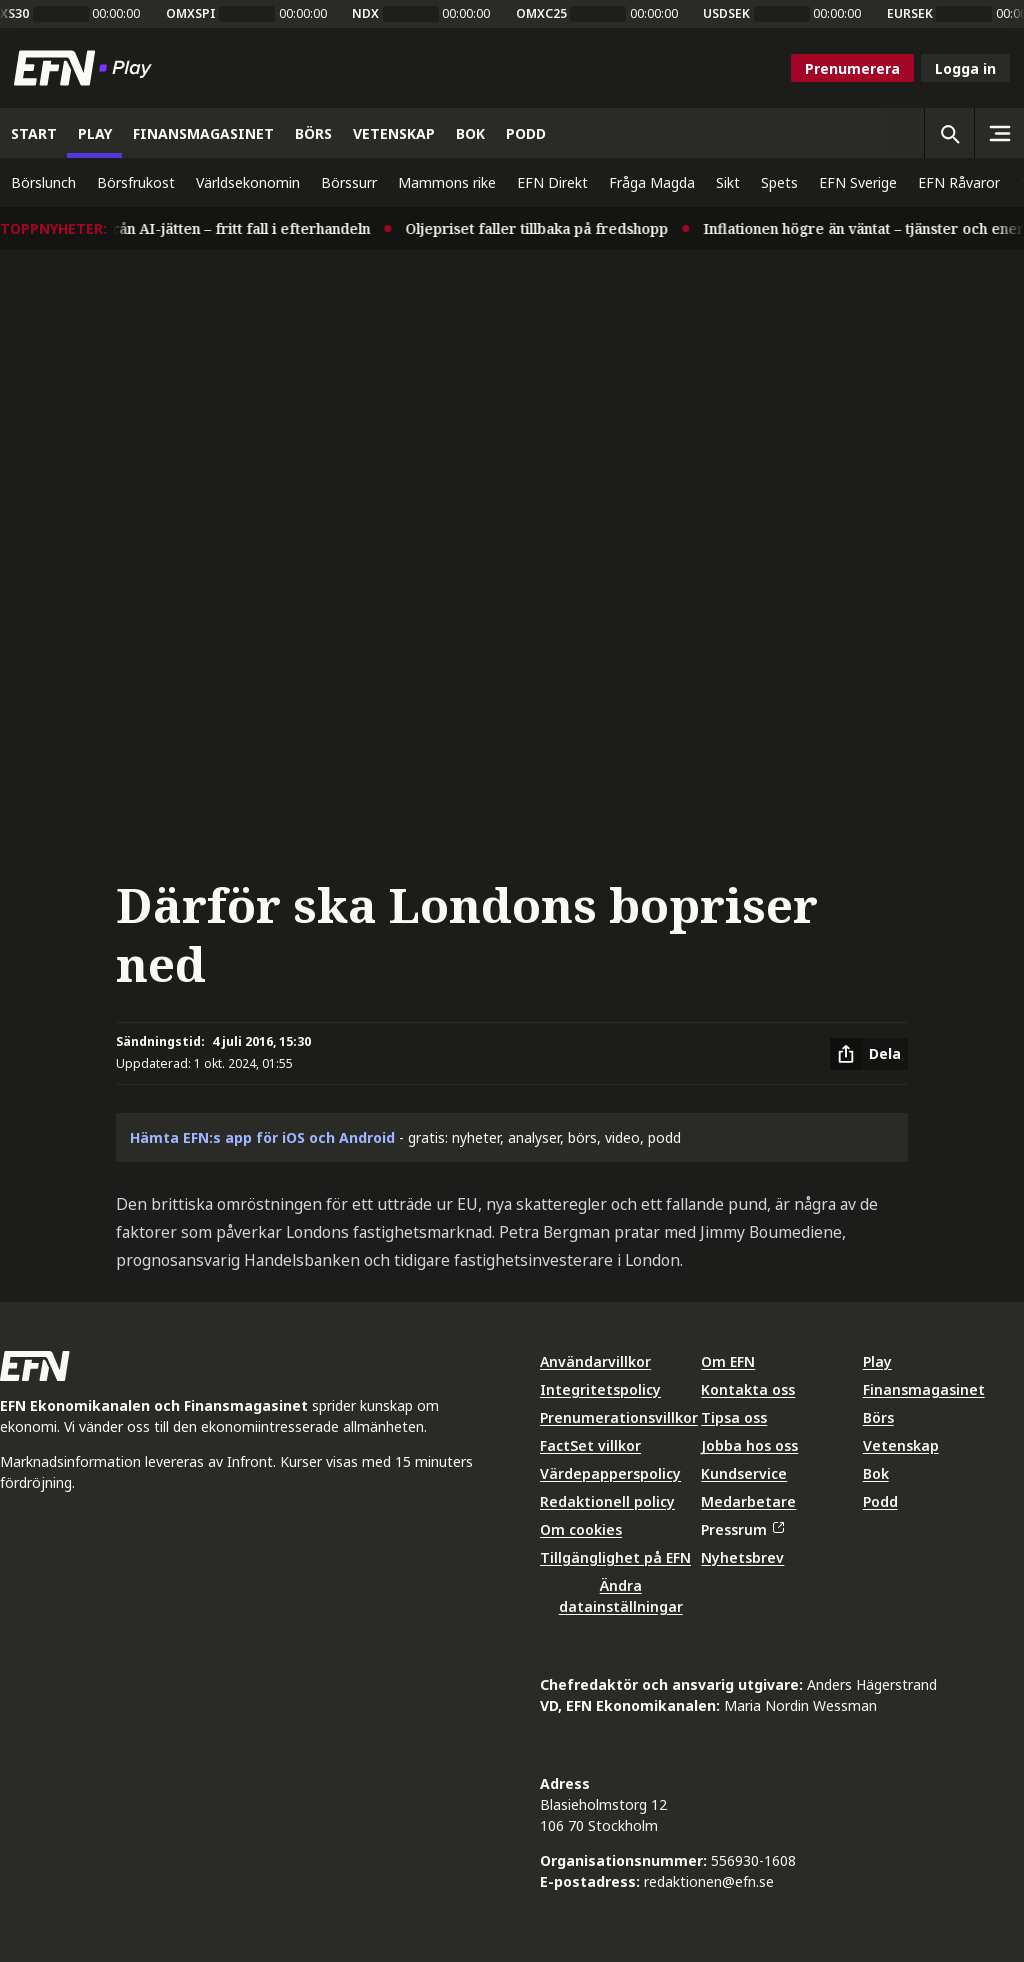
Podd (880, 1501)
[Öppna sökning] (949, 133)
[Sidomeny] (999, 133)
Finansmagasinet (924, 1389)
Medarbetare (748, 1501)
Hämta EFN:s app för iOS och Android (262, 1137)
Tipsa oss (734, 1417)
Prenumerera (852, 68)
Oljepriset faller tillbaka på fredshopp (547, 228)
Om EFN (728, 1361)
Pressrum (742, 1529)
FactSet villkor (590, 1445)
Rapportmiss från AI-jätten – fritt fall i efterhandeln (203, 228)
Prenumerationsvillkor (619, 1417)
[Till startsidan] (87, 68)
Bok (876, 1473)
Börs (878, 1417)
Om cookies (581, 1529)
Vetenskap (901, 1445)
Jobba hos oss (749, 1445)
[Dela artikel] (869, 1054)
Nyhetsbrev (742, 1557)
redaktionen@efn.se (709, 1881)
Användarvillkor (595, 1361)
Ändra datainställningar (621, 1596)
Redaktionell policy (607, 1501)
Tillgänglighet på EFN (615, 1557)
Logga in (965, 68)
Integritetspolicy (600, 1389)
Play (877, 1361)
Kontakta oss (748, 1389)
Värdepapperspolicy (610, 1473)
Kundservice (744, 1473)
